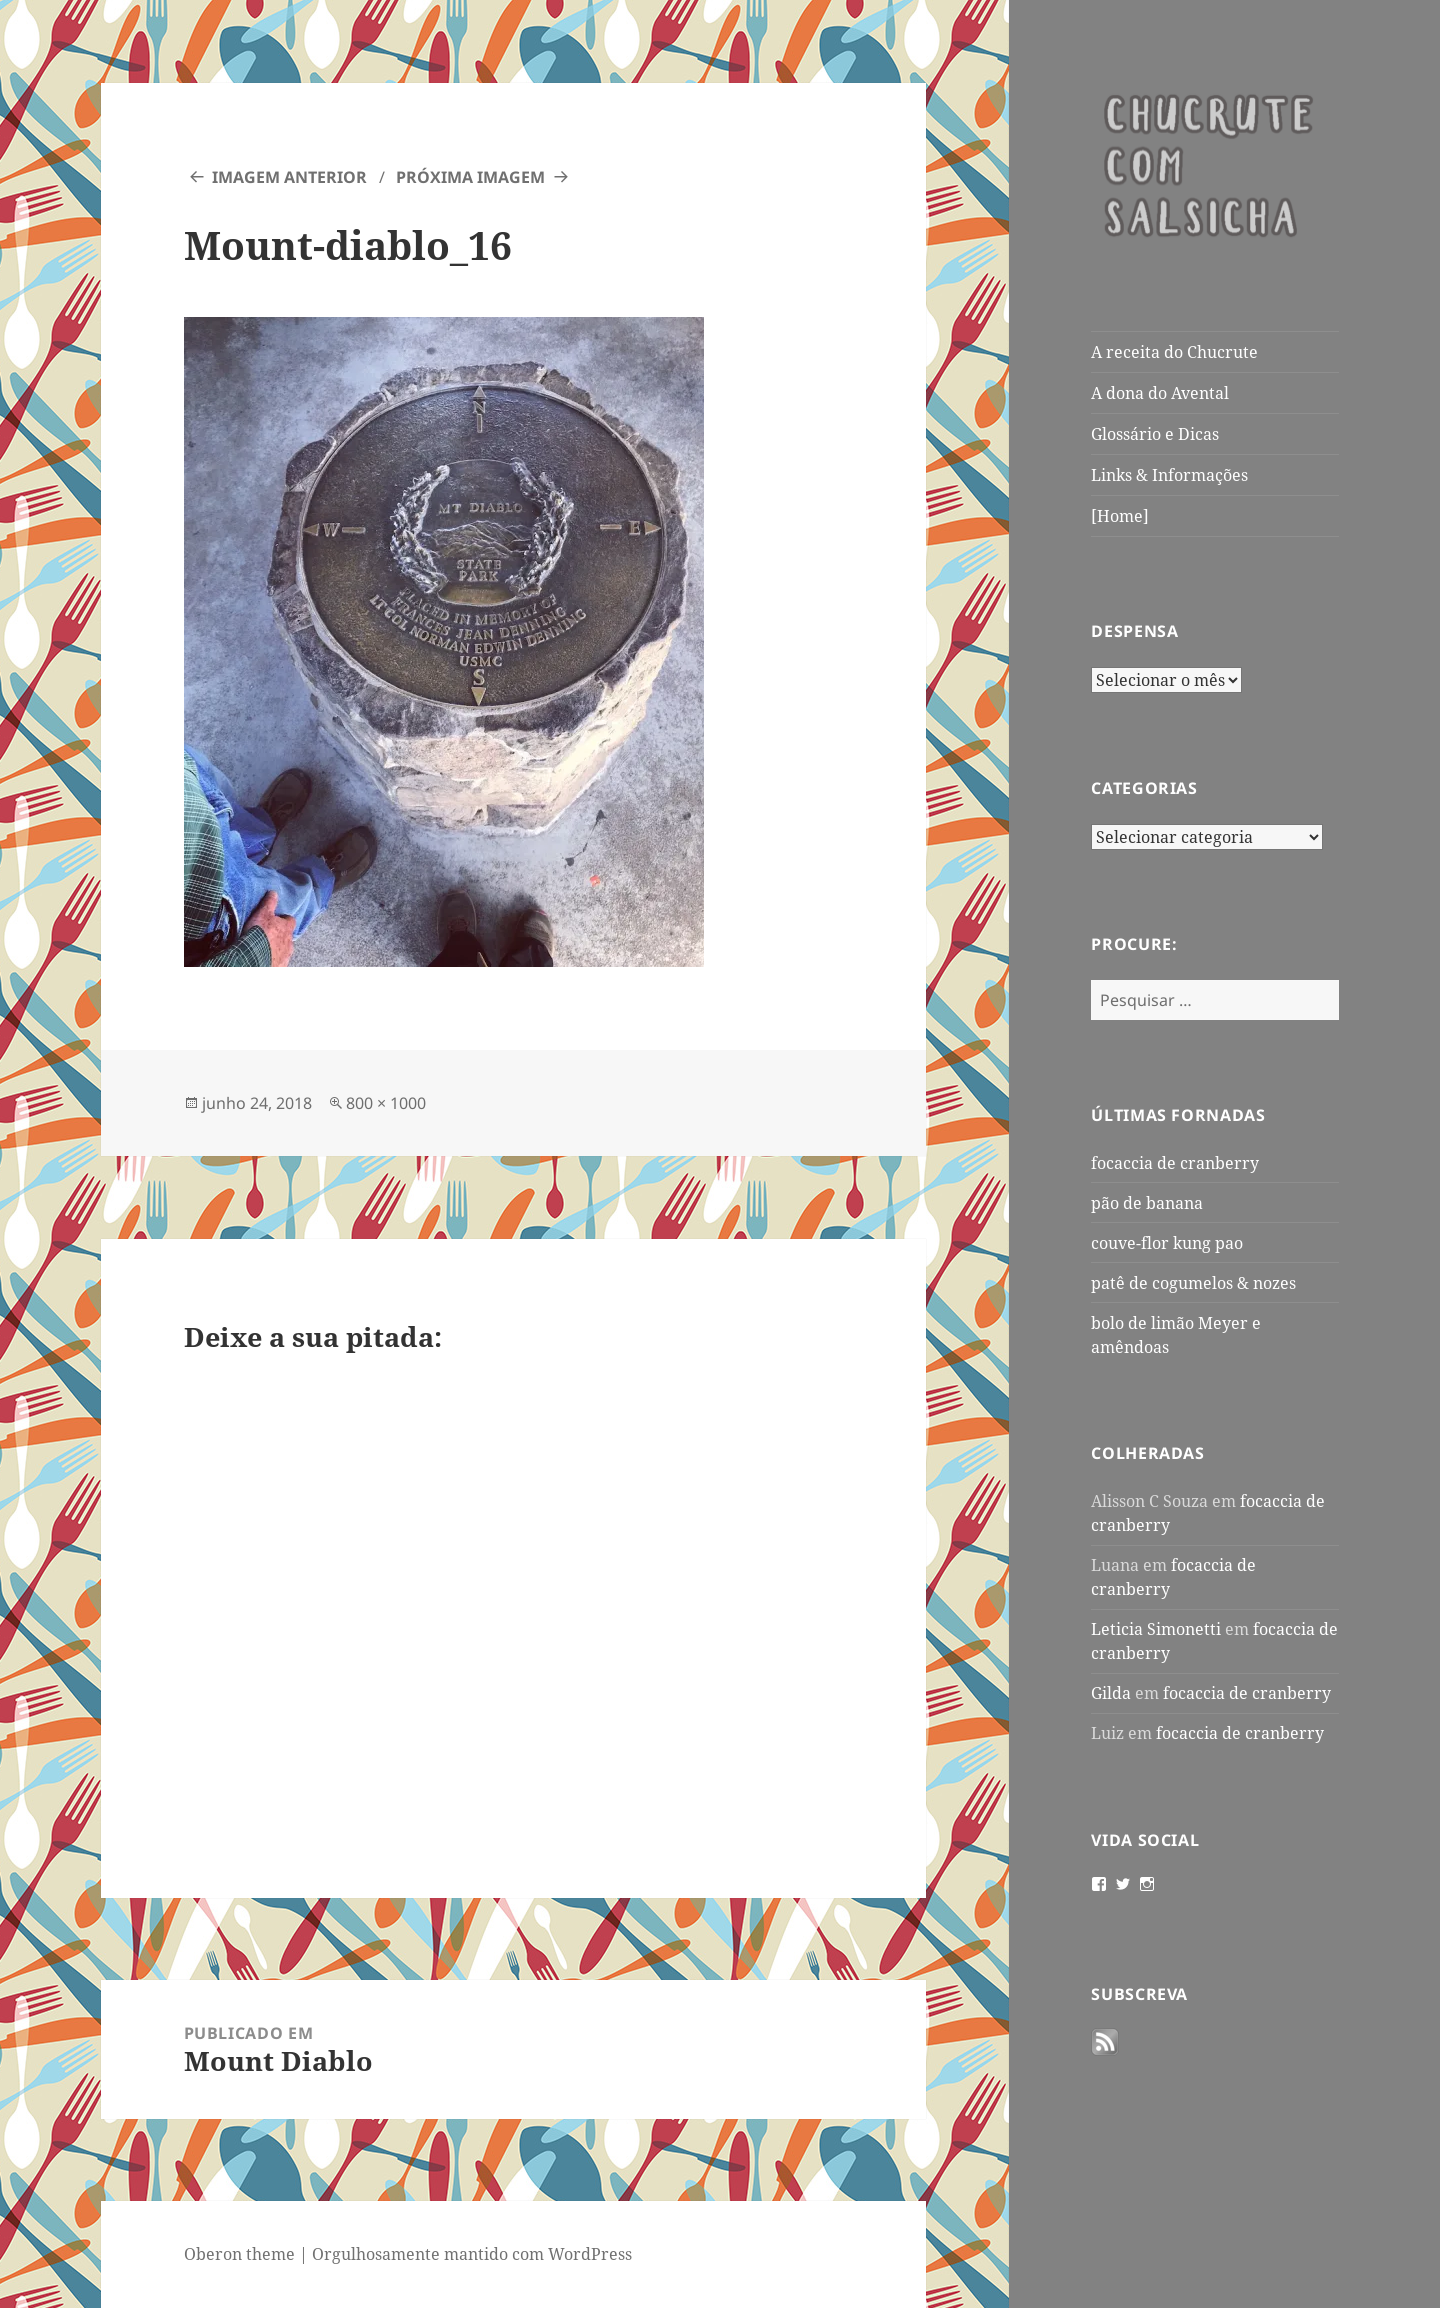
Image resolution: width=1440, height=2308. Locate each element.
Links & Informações (1169, 475)
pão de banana (1147, 1203)
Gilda (1111, 1693)
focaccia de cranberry (1175, 1163)
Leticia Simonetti (1156, 1629)
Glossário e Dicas (1155, 434)
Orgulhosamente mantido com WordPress (472, 2254)
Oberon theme (239, 2254)
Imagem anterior (289, 177)
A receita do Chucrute (1174, 352)
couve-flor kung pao (1167, 1243)
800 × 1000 (386, 1103)
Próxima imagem (470, 177)
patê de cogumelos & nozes (1193, 1283)
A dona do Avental (1160, 393)
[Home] (1120, 516)
